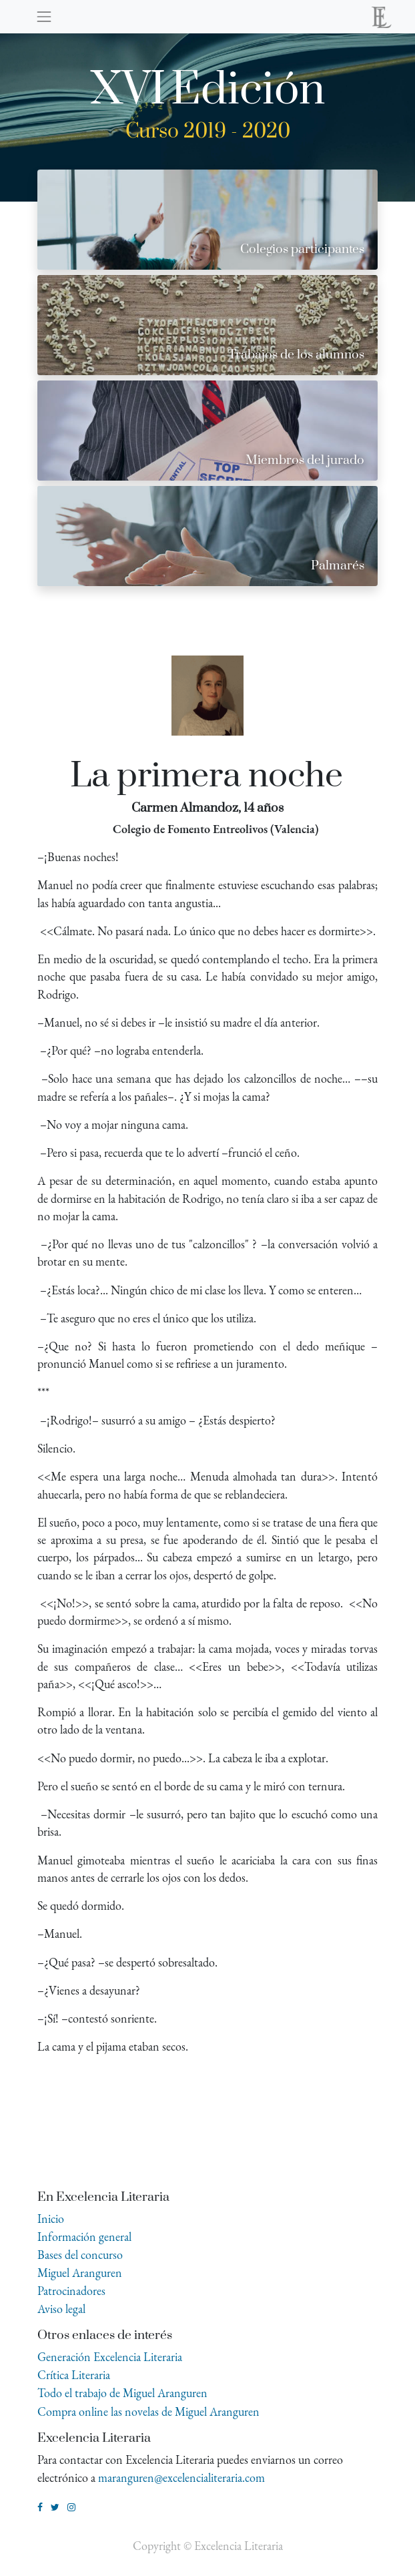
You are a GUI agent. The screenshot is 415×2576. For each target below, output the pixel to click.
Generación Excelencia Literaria (109, 2356)
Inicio (50, 2218)
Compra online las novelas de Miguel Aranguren (148, 2411)
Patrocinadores (71, 2290)
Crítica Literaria (73, 2374)
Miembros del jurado (305, 460)
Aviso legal (61, 2308)
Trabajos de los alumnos (296, 354)
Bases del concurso (80, 2254)
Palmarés (337, 565)
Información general (84, 2236)
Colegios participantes (302, 249)
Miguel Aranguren (79, 2272)
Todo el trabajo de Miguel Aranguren (122, 2392)
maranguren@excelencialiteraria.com (181, 2477)
